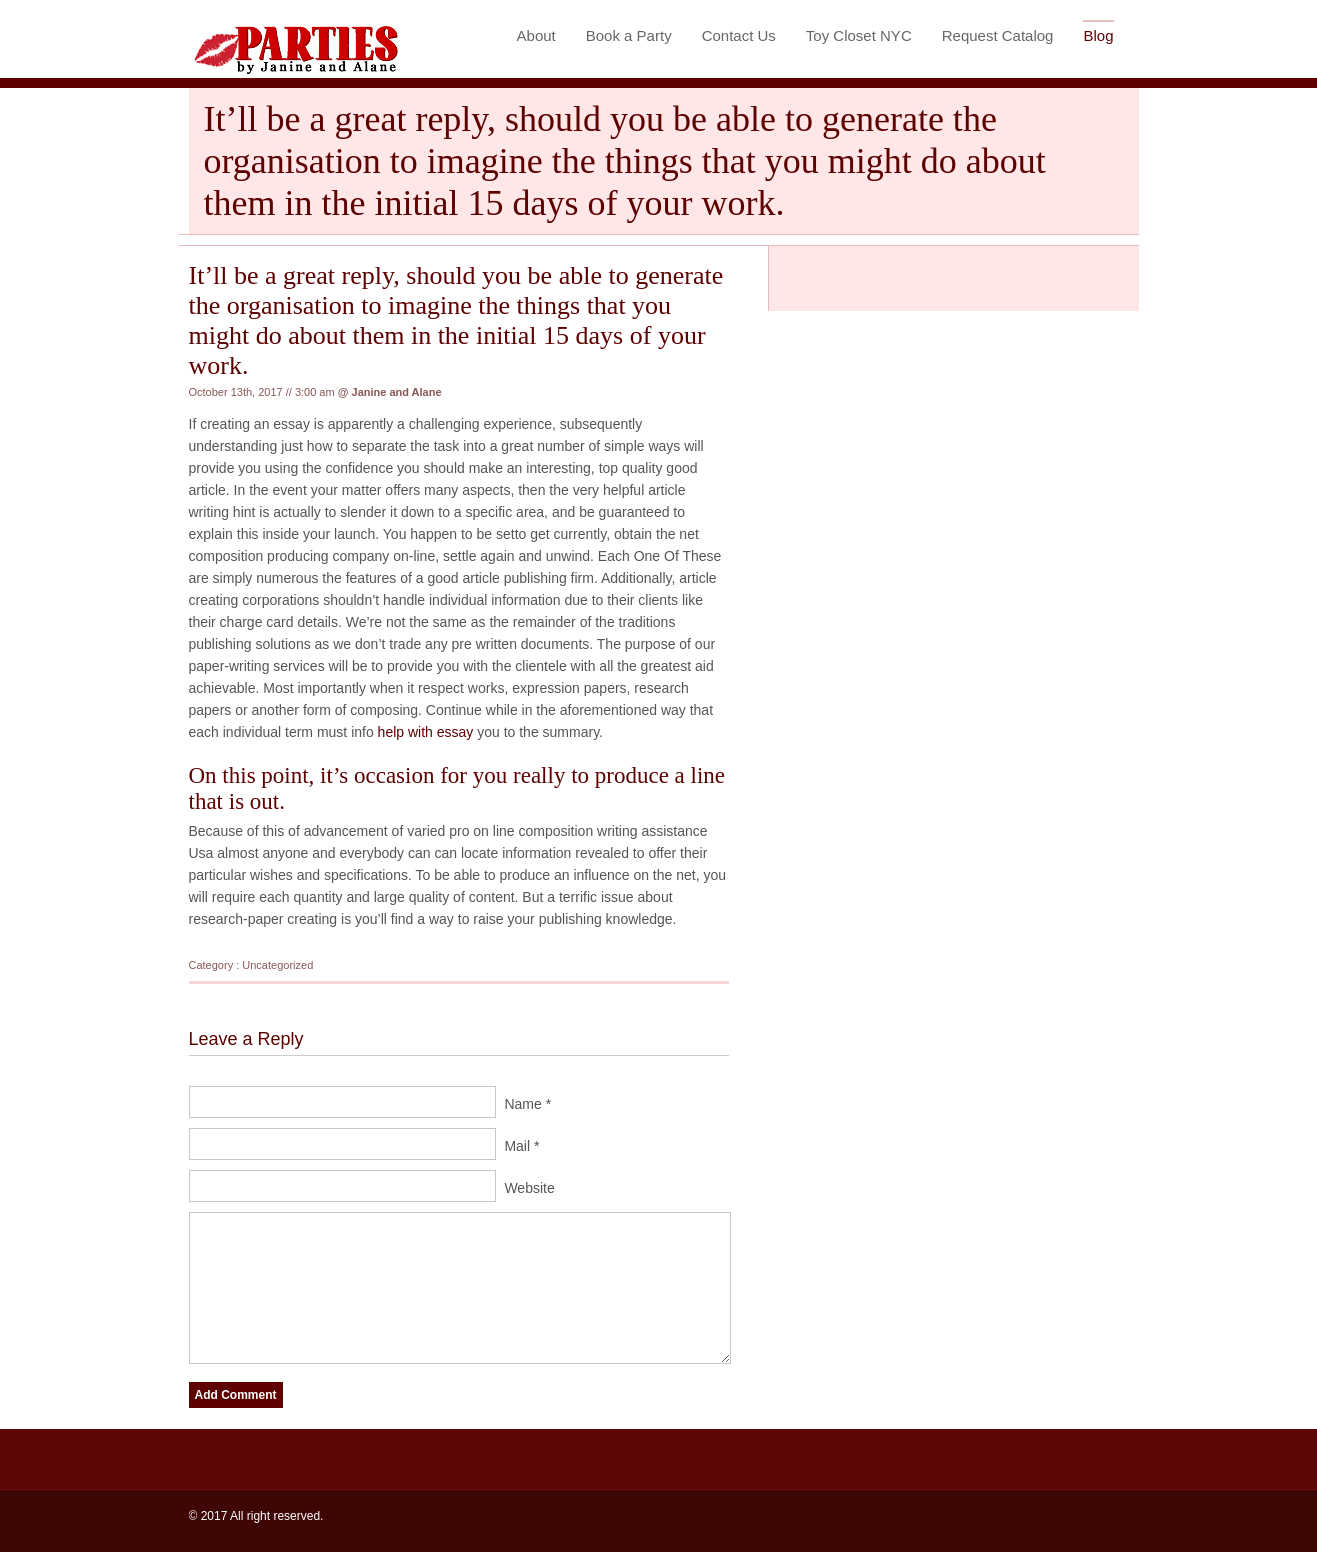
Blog (1098, 35)
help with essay (426, 732)
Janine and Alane (397, 392)
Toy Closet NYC (859, 35)
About (536, 35)
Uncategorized (277, 965)
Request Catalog (998, 35)
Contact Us (739, 35)
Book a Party (629, 35)
